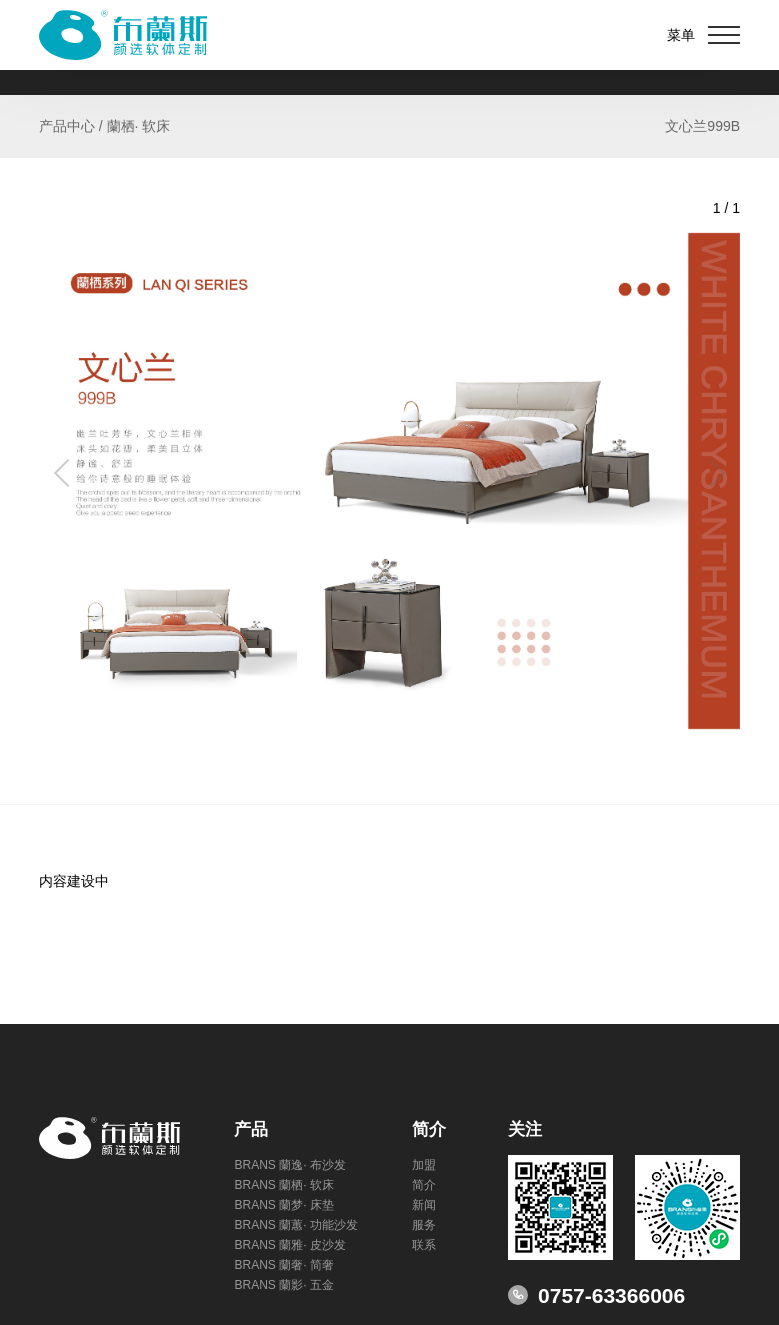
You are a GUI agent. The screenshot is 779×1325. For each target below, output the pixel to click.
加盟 (424, 1165)
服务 (424, 1225)
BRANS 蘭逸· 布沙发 (289, 1165)
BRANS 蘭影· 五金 (283, 1285)
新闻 (424, 1205)
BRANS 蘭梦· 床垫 (283, 1205)
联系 (424, 1245)
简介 (424, 1185)
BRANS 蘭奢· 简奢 (283, 1265)
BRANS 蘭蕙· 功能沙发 (295, 1225)
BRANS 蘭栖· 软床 (283, 1185)
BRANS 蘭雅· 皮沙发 (289, 1245)
